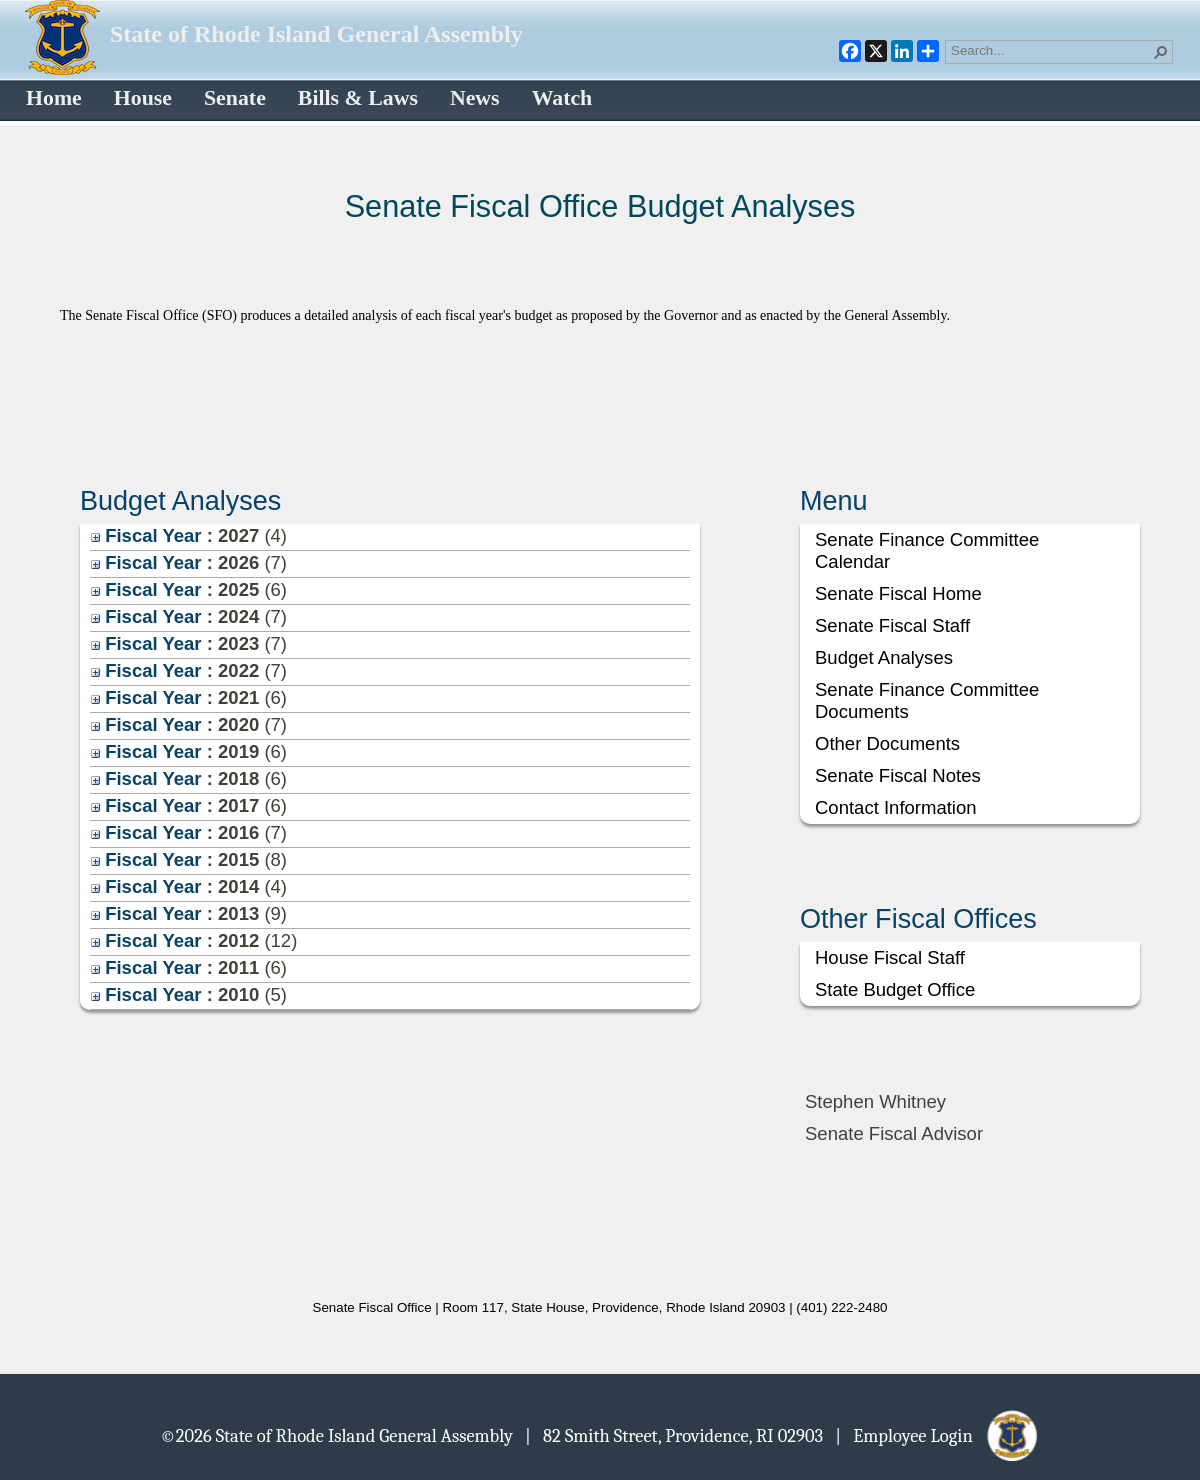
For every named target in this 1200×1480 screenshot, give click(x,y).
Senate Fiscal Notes (898, 775)
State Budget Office (895, 989)
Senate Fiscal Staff (892, 625)
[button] (1161, 52)
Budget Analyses (884, 657)
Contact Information (896, 807)
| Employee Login (937, 1435)
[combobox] (1051, 50)
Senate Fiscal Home (898, 593)
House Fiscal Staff (890, 957)
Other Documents (887, 743)
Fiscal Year (146, 535)
